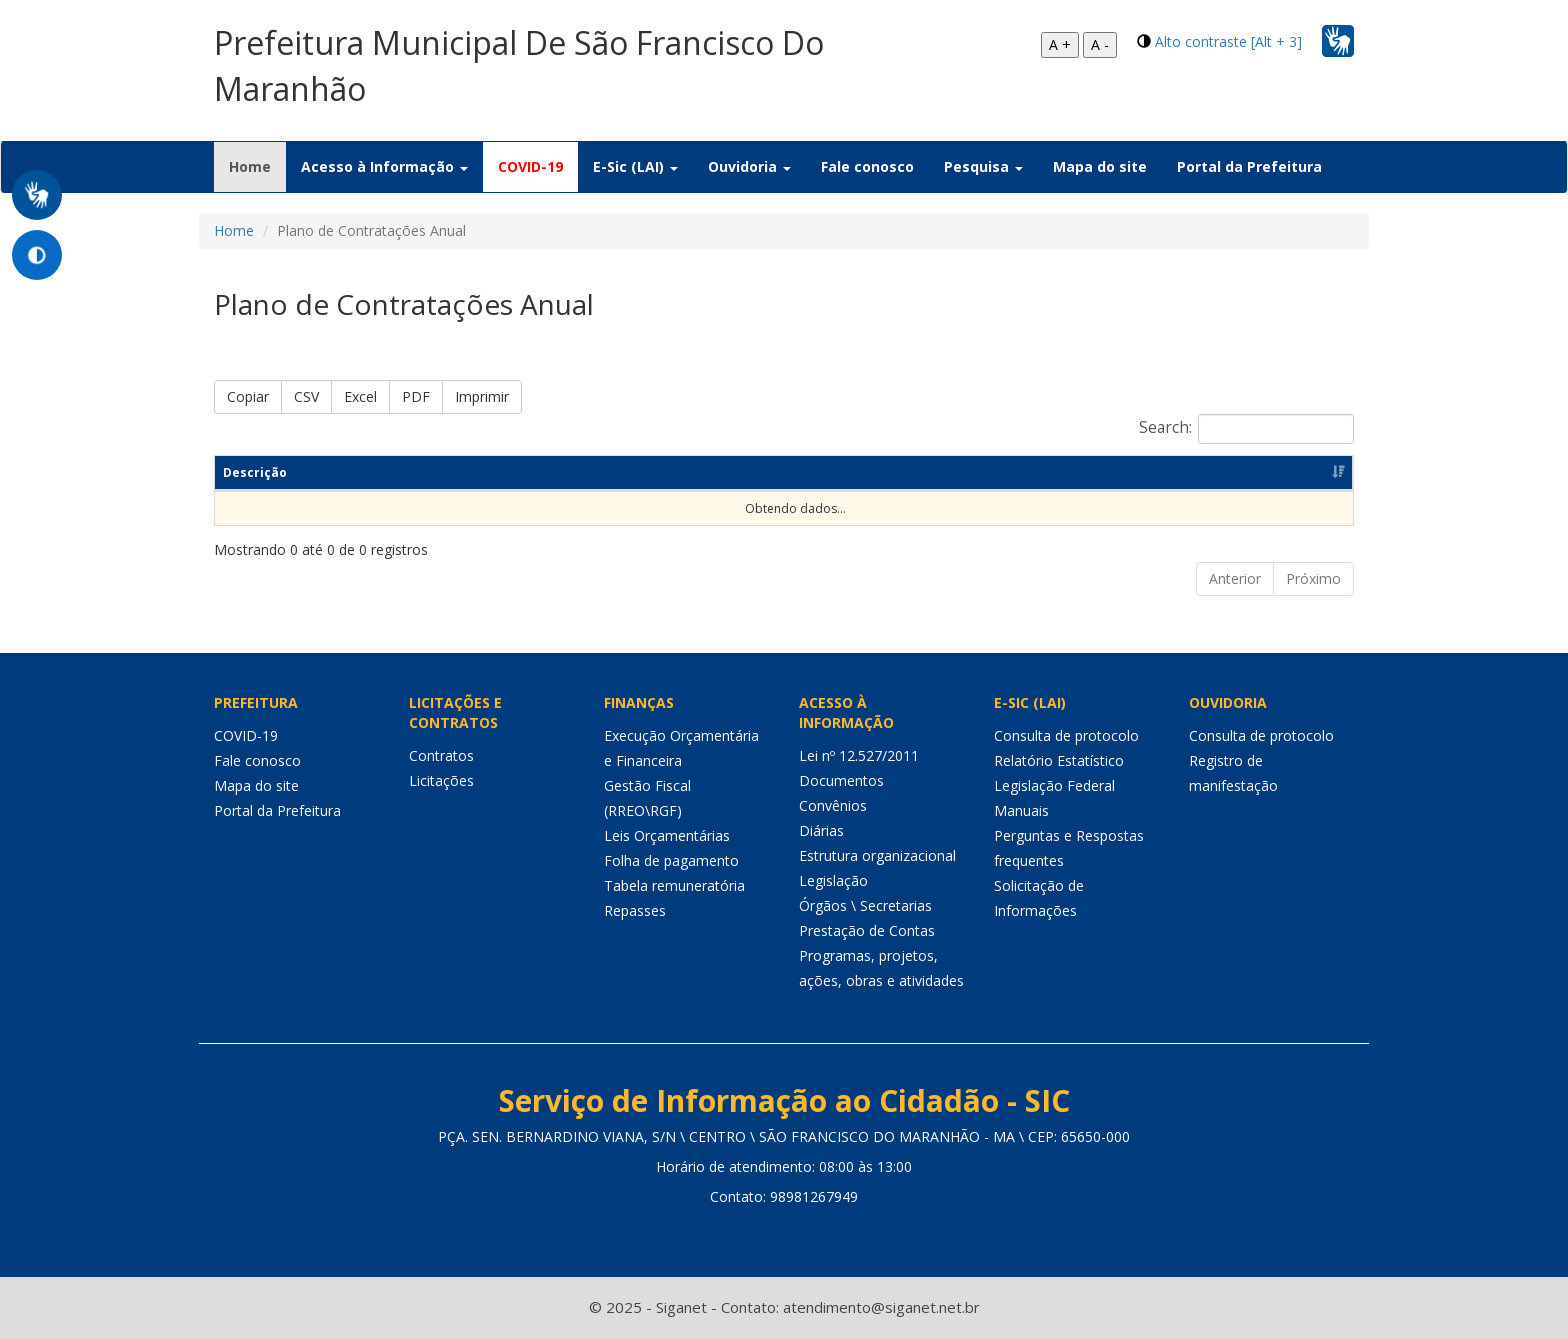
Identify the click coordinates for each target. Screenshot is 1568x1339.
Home (257, 166)
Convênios (833, 805)
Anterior (1235, 578)
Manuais (1021, 810)
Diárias (821, 830)
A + (1060, 44)
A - (1100, 44)
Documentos (841, 780)
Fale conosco (867, 166)
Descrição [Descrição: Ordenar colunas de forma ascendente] (255, 472)
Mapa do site (1100, 166)
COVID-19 (530, 166)
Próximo (1313, 578)
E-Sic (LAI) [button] (635, 166)
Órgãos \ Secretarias (865, 905)
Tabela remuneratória (674, 885)
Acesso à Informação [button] (384, 166)
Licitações (441, 780)
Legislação (833, 880)
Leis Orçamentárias (667, 835)
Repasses (635, 910)
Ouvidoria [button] (749, 166)
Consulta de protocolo (1066, 735)
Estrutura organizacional (877, 855)
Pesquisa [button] (983, 166)
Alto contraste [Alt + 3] (1228, 41)
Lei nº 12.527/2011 (859, 755)
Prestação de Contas (867, 930)
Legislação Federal (1054, 785)
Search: (1246, 429)
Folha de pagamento (671, 860)
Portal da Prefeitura (1249, 166)
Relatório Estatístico (1059, 760)
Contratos (441, 755)
